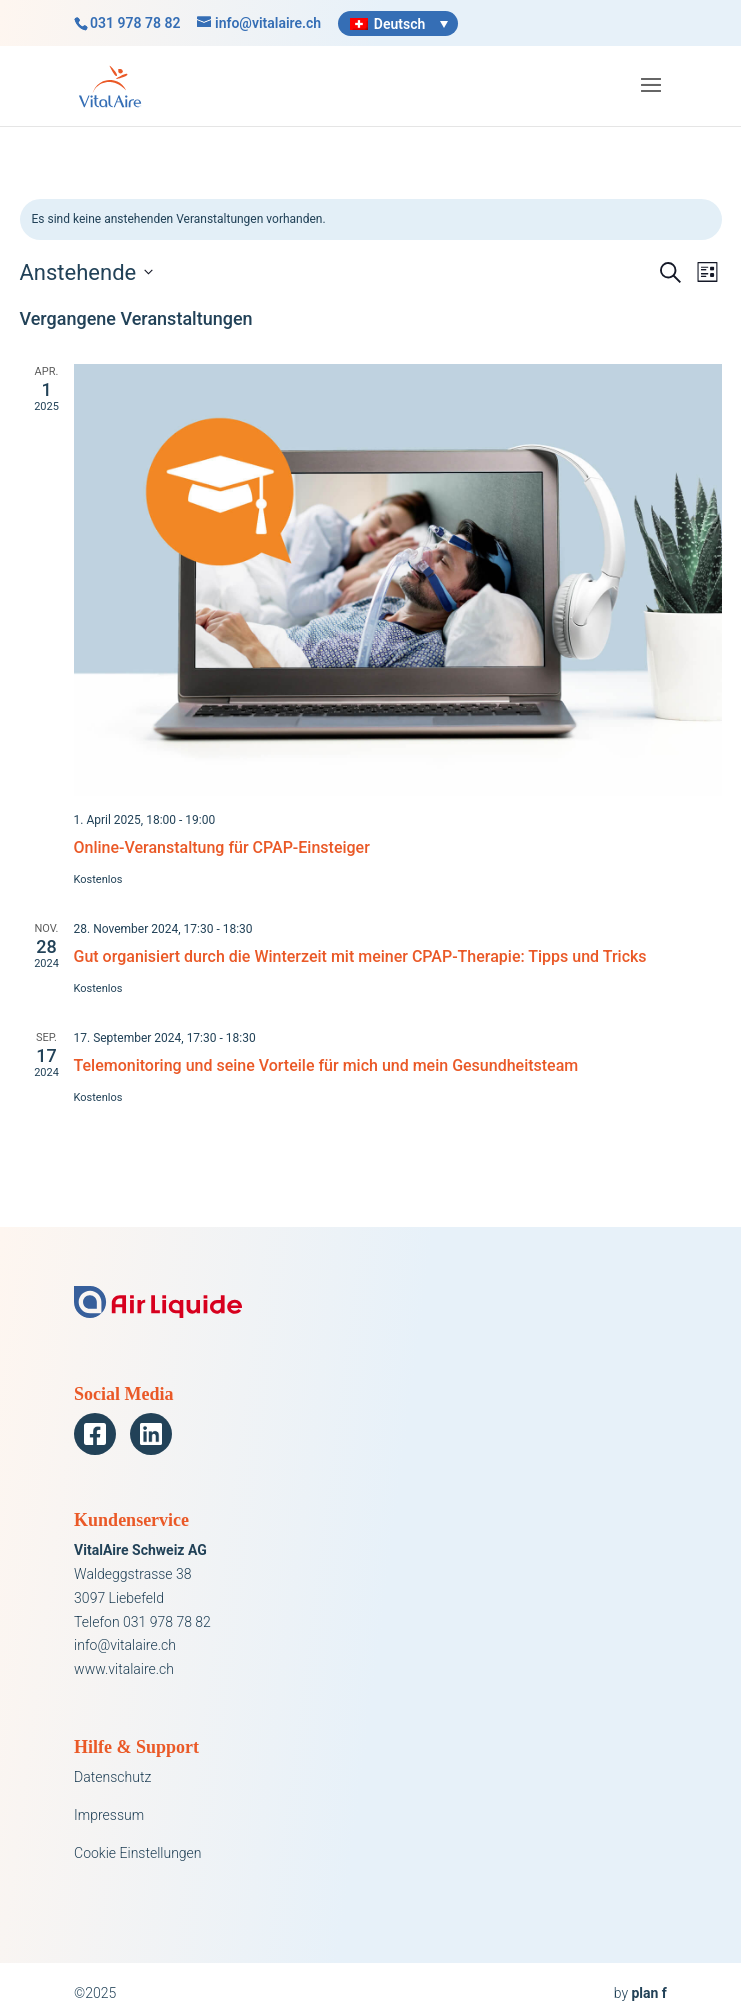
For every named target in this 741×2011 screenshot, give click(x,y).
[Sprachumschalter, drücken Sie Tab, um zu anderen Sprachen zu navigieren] (398, 23)
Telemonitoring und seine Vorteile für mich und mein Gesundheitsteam (326, 1065)
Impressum (109, 1815)
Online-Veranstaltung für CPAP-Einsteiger (222, 847)
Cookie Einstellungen (137, 1853)
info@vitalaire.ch (125, 1645)
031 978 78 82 (135, 23)
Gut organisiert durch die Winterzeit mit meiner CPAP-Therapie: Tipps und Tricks (360, 956)
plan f (648, 1993)
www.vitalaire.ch (124, 1669)
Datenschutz (112, 1777)
